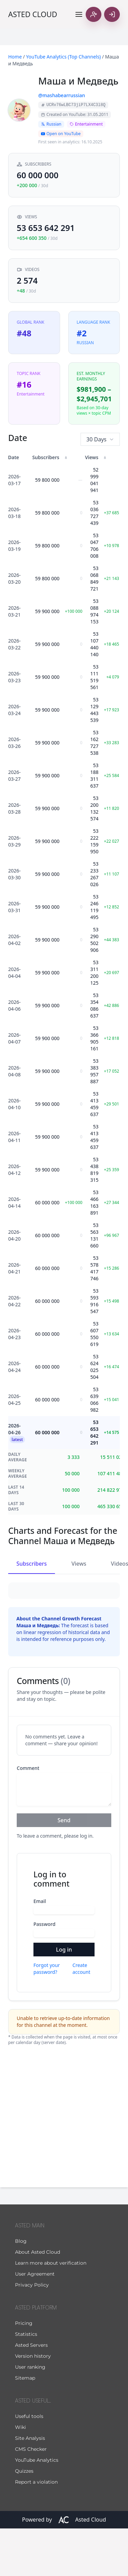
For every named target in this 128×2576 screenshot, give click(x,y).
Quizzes (24, 2518)
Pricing (23, 2371)
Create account (81, 2016)
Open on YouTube (61, 134)
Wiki (20, 2475)
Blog (21, 2289)
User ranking (30, 2414)
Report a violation (36, 2529)
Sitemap (25, 2425)
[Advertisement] (64, 2162)
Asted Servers (31, 2393)
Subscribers (31, 1563)
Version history (33, 2403)
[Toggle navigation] (79, 14)
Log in (64, 1997)
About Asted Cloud (37, 2299)
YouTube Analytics (36, 2507)
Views (78, 1563)
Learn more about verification (50, 2310)
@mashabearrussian (61, 95)
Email (39, 1948)
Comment (28, 1815)
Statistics (26, 2382)
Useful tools (29, 2464)
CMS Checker (31, 2497)
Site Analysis (30, 2486)
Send (64, 1868)
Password (44, 1971)
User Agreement (35, 2321)
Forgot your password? (46, 2016)
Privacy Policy (32, 2332)
